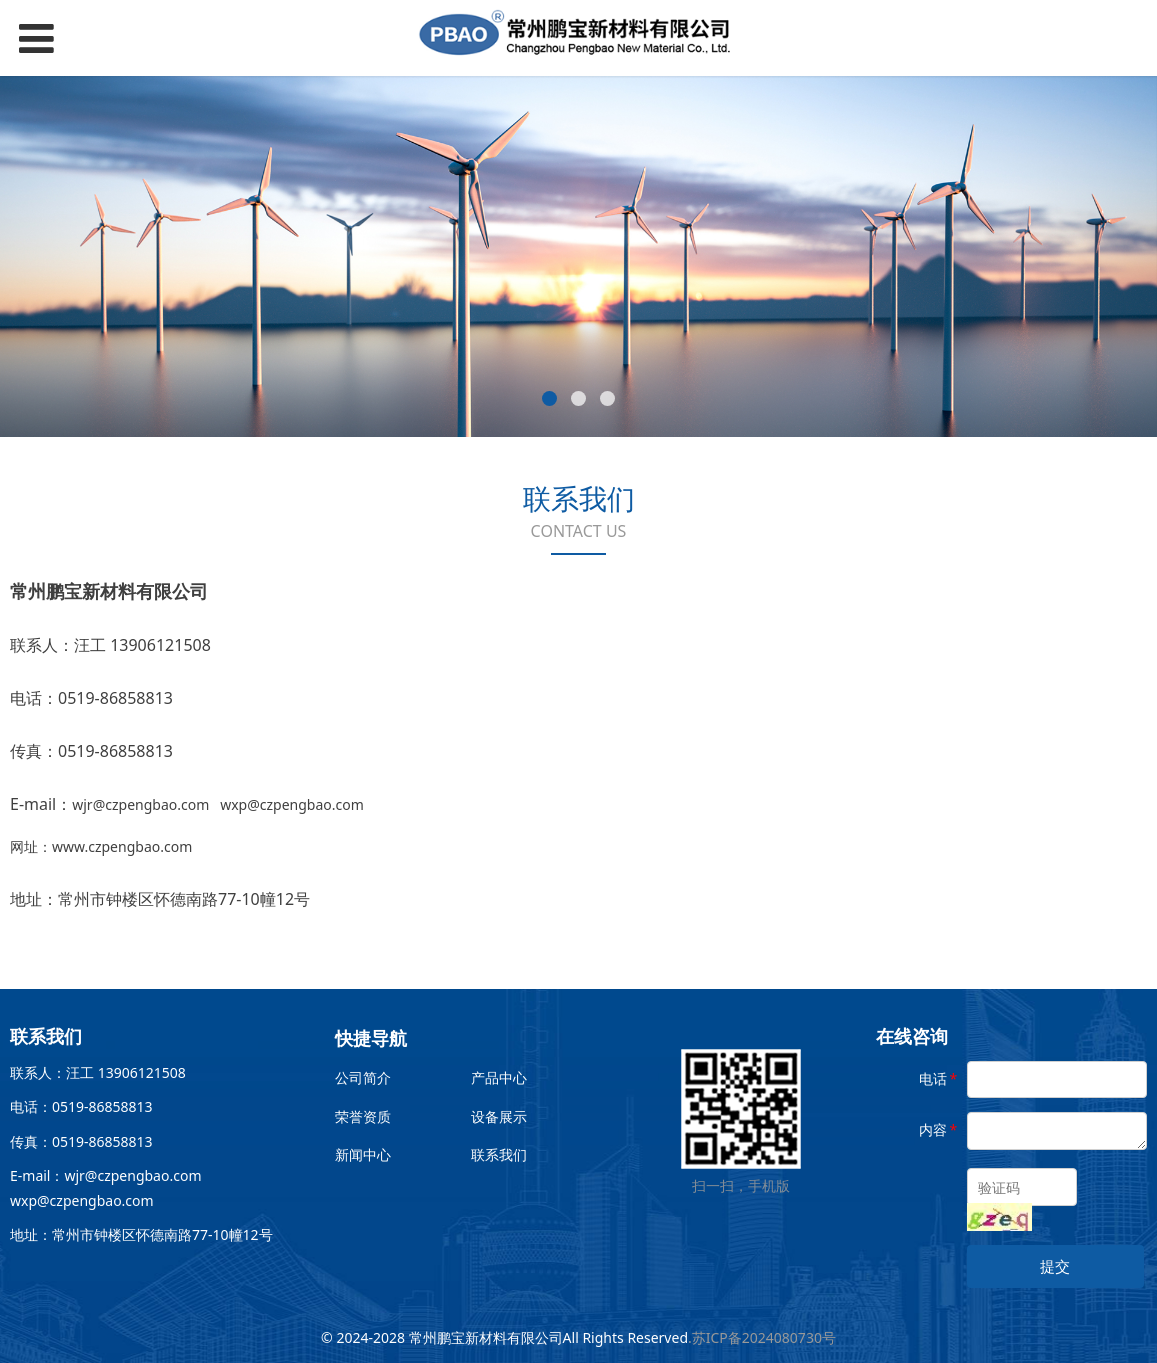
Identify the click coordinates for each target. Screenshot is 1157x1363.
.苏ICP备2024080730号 (762, 1337)
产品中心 (499, 1077)
